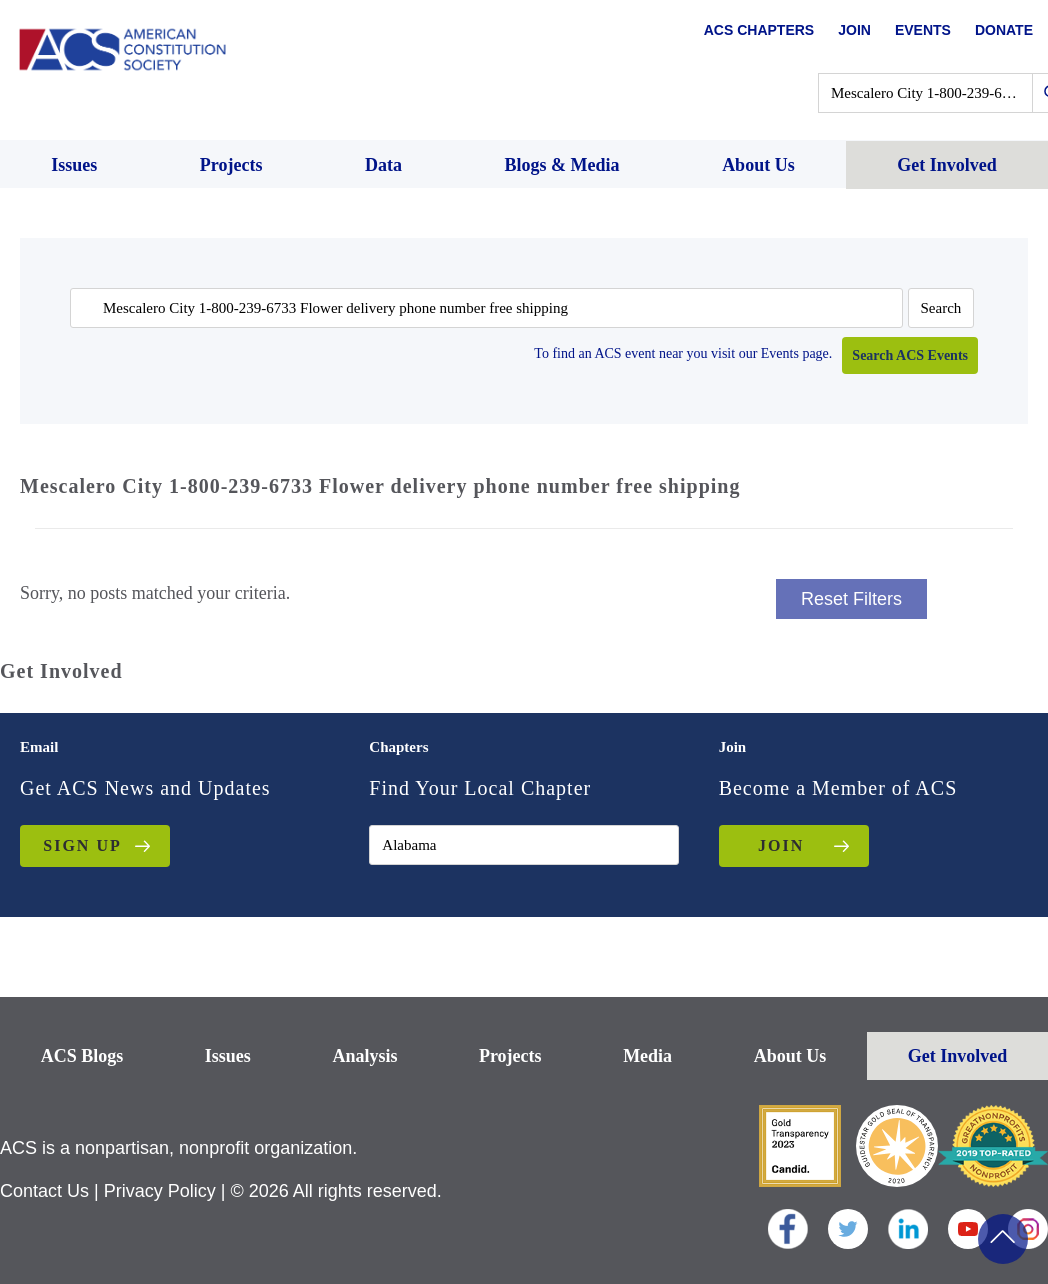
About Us (790, 1056)
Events (923, 30)
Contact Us (44, 1191)
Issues (228, 1056)
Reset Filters (851, 599)
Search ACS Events (910, 355)
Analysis (364, 1056)
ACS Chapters (759, 30)
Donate (1004, 30)
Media (647, 1056)
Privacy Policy (160, 1191)
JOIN (781, 845)
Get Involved (958, 1056)
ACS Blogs (82, 1056)
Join (854, 30)
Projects (510, 1056)
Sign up (82, 845)
